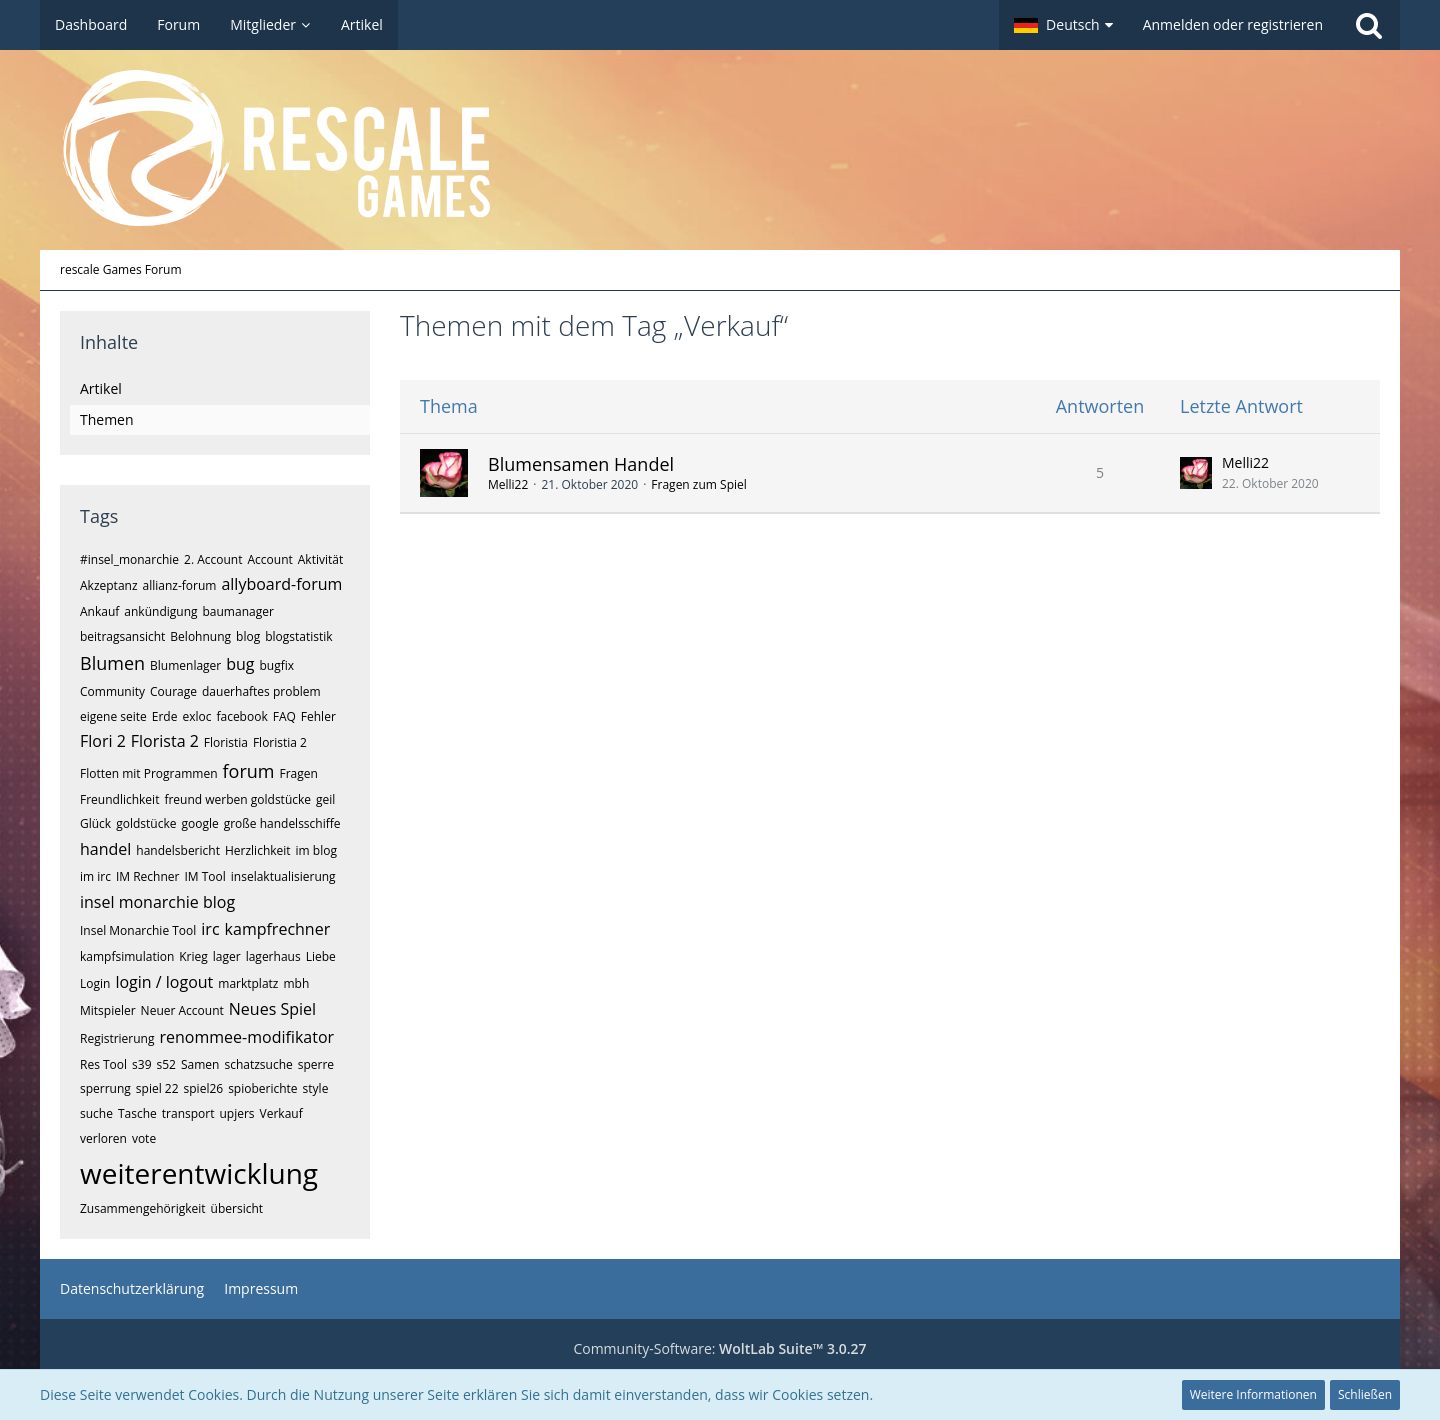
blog (248, 636)
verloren (103, 1138)
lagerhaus (273, 956)
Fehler (318, 716)
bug (240, 664)
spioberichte (262, 1088)
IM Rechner (148, 876)
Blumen (112, 663)
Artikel (101, 388)
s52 (166, 1064)
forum (249, 771)
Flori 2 (103, 741)
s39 (141, 1064)
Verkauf (281, 1113)
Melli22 (508, 484)
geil (325, 799)
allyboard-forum (281, 584)
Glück (95, 823)
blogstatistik (298, 636)
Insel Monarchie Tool (138, 930)
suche (96, 1113)
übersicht (237, 1208)
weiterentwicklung (199, 1173)
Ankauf (99, 611)
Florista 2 (165, 741)
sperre (316, 1064)
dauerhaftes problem (261, 691)
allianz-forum (180, 585)
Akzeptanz (109, 585)
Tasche (137, 1113)
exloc (196, 716)
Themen (107, 419)
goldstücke (146, 823)
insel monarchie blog (157, 902)
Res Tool (103, 1064)
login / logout (164, 982)
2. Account (213, 559)
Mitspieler (108, 1010)
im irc (95, 876)
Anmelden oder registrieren (1233, 24)
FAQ (284, 716)
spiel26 (204, 1088)
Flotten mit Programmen (149, 773)
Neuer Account (182, 1010)
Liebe (321, 956)
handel (105, 849)
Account (269, 559)
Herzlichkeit (258, 850)
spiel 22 (157, 1088)
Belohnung (200, 636)
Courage (173, 691)
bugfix (277, 665)
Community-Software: (719, 1348)
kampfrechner (278, 929)
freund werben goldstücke (237, 799)
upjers (236, 1113)
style (316, 1088)
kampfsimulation (127, 956)
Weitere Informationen (1253, 1394)
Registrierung (117, 1038)
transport (188, 1113)
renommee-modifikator (247, 1037)
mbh (296, 983)
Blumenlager (185, 665)
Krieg (193, 956)
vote (144, 1138)
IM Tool (204, 876)
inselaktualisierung (283, 876)
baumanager (238, 611)
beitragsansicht (122, 636)
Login (95, 983)
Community (112, 691)
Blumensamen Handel (581, 464)
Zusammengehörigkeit (143, 1208)
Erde (165, 716)
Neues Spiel (272, 1009)
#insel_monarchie (129, 559)
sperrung (105, 1088)
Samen (200, 1064)
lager (227, 956)
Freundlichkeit (119, 799)
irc (210, 929)
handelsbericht (178, 850)
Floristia (226, 742)
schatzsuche (258, 1064)
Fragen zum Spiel (698, 484)
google (199, 823)
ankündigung (160, 611)
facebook (241, 716)
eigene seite (113, 716)
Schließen (1365, 1394)
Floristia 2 (280, 742)
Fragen (298, 773)
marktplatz (248, 983)
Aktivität (320, 559)
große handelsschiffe (282, 823)
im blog (316, 850)
